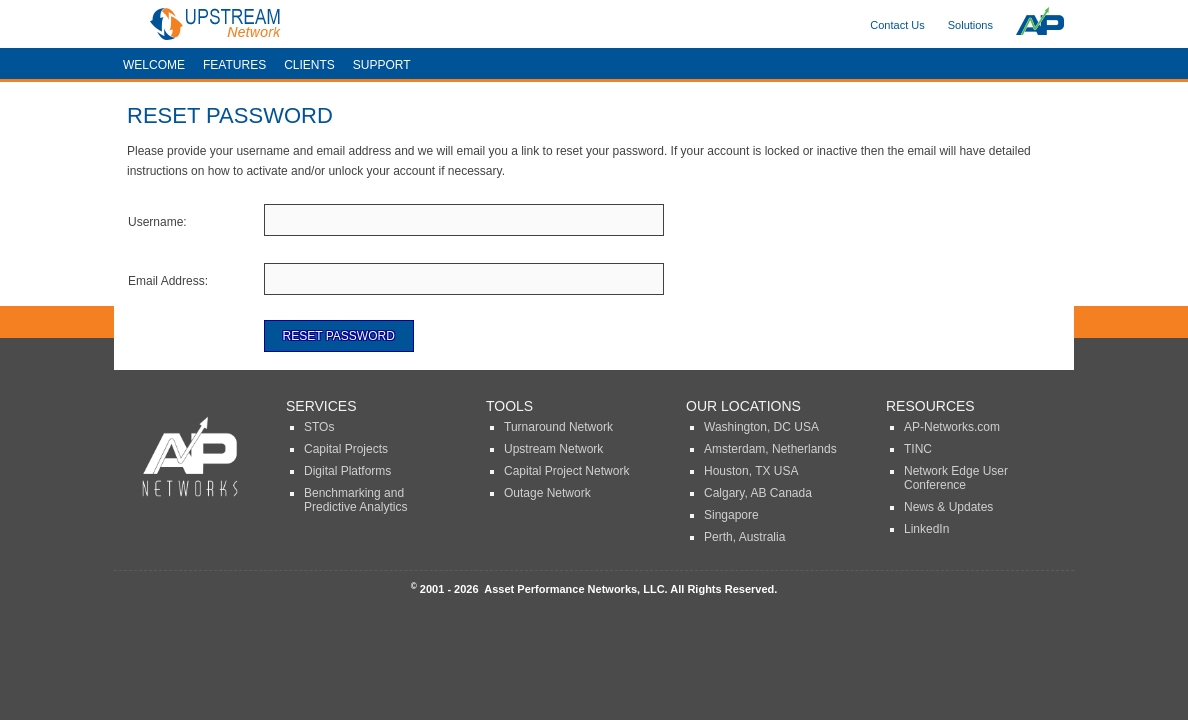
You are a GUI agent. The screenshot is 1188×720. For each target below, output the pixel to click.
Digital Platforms (347, 471)
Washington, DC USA (761, 427)
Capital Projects (346, 449)
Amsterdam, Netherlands (770, 449)
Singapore (731, 515)
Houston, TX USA (751, 471)
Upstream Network (553, 449)
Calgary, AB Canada (758, 493)
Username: (157, 222)
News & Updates (948, 507)
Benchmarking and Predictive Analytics (355, 500)
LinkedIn (926, 529)
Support (382, 65)
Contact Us (897, 25)
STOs (319, 427)
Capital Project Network (566, 471)
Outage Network (547, 493)
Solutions (970, 25)
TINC (918, 449)
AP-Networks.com (952, 427)
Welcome (154, 65)
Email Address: (168, 281)
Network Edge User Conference (956, 478)
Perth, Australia (744, 537)
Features (234, 65)
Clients (309, 65)
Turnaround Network (558, 427)
